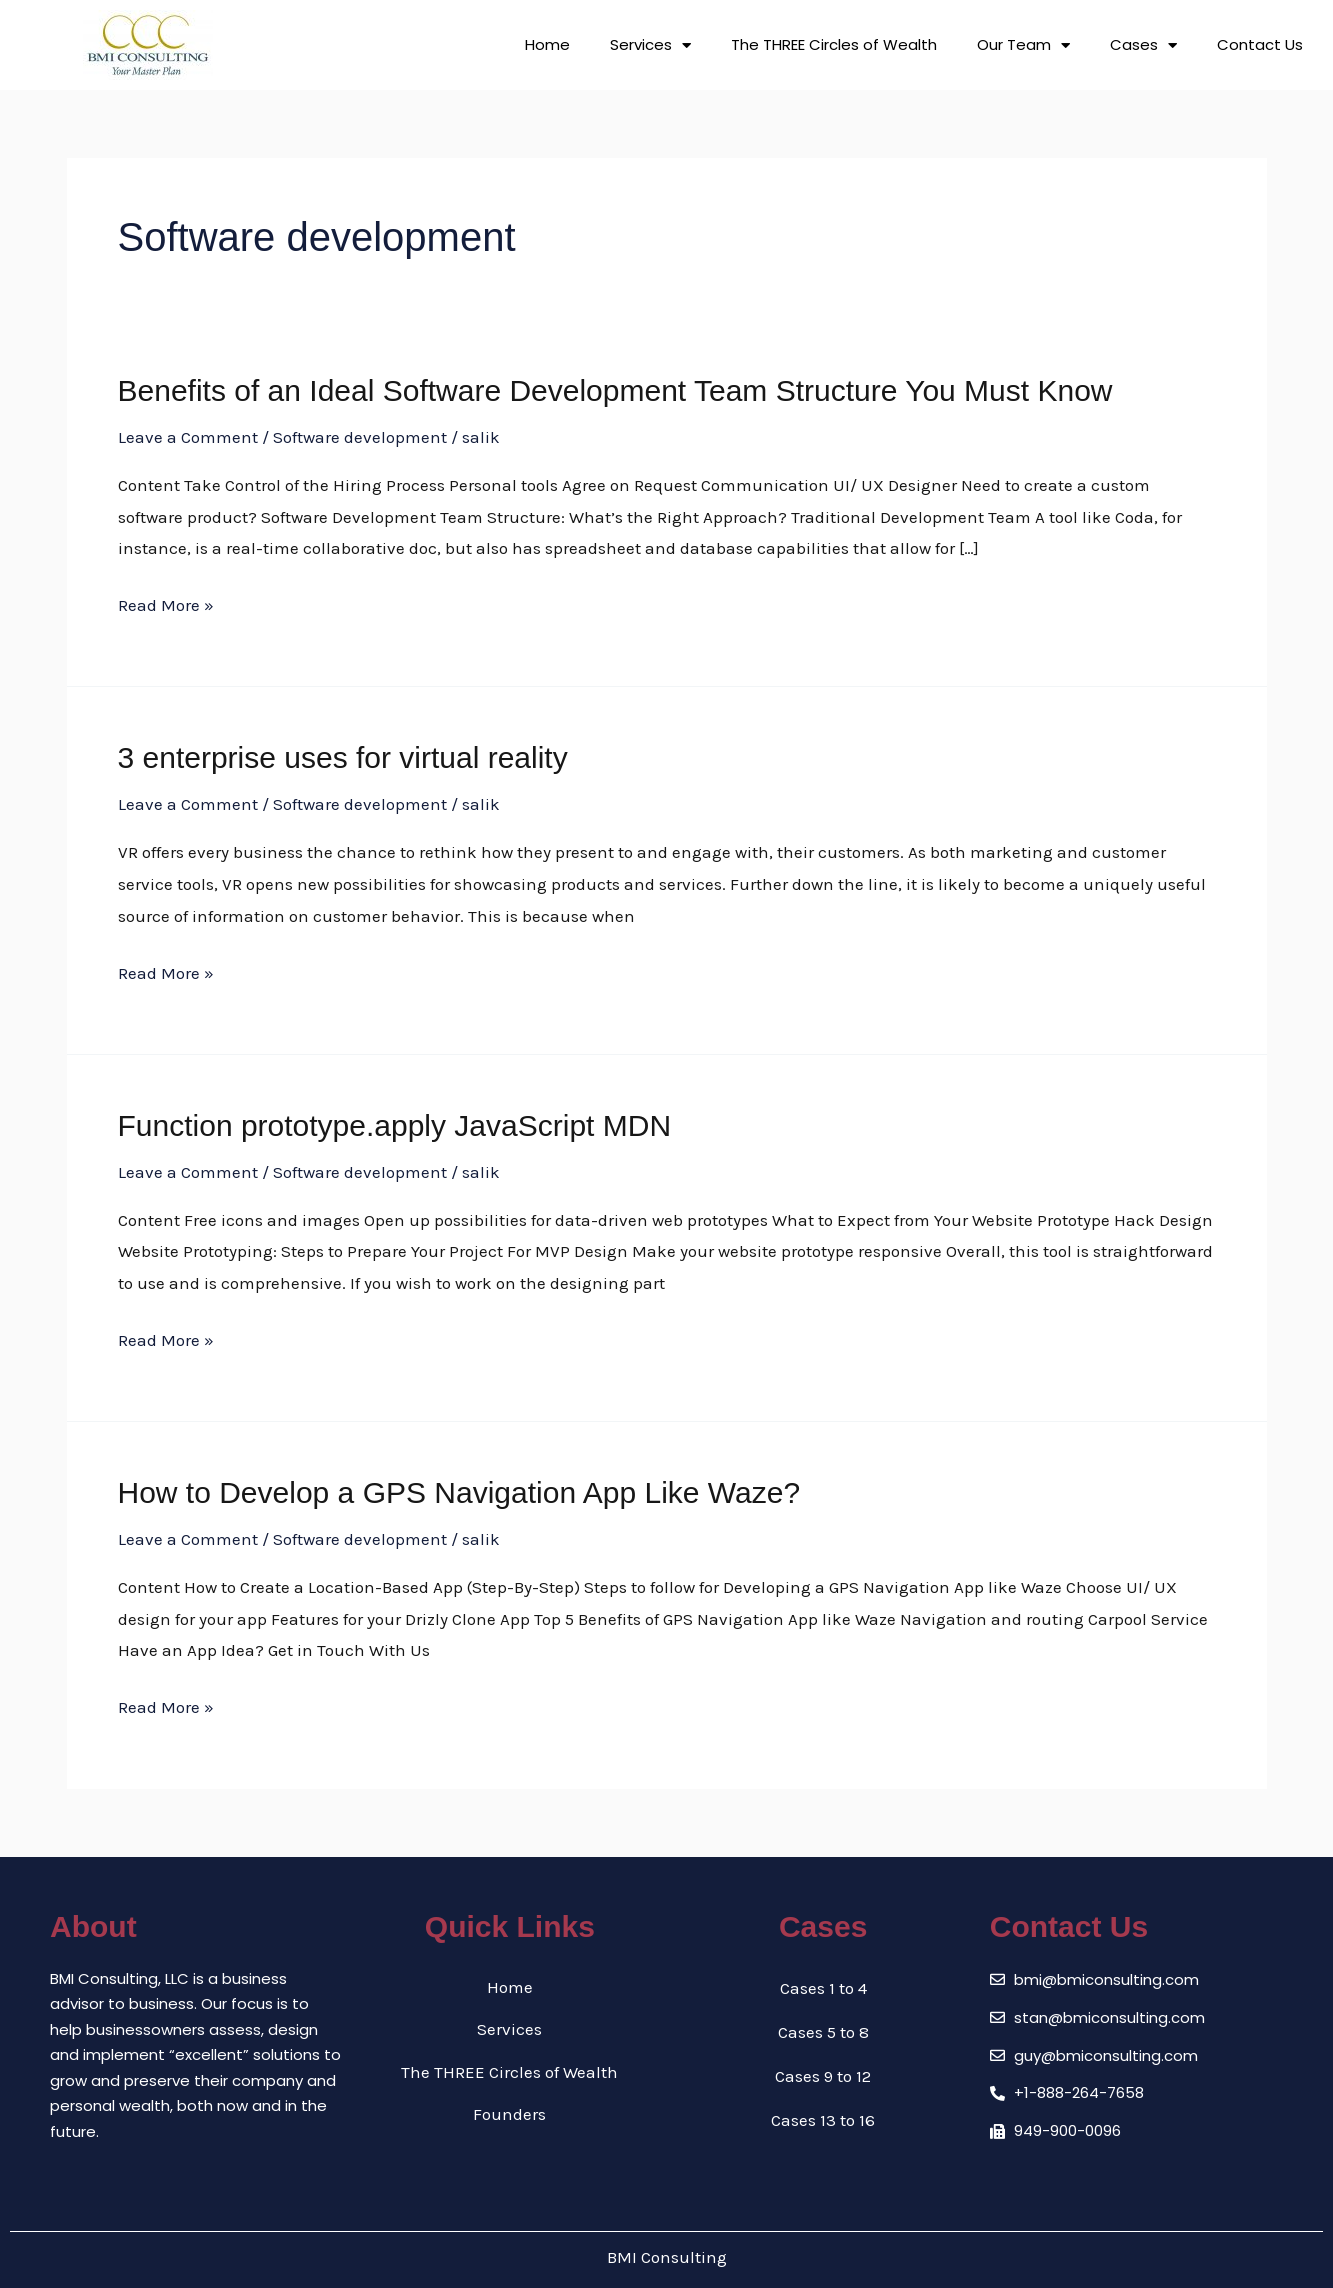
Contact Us (1260, 44)
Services (650, 45)
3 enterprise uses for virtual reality (343, 757)
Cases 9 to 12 (823, 2076)
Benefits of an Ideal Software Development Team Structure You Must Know (615, 390)
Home (547, 44)
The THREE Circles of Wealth (834, 44)
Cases (1143, 45)
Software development (360, 437)
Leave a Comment (188, 437)
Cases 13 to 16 (823, 2120)
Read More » (166, 606)
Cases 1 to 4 (823, 1988)
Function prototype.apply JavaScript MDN (395, 1125)
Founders (509, 2120)
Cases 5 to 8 (823, 2032)
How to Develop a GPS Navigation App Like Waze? (459, 1492)
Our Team (1023, 45)
